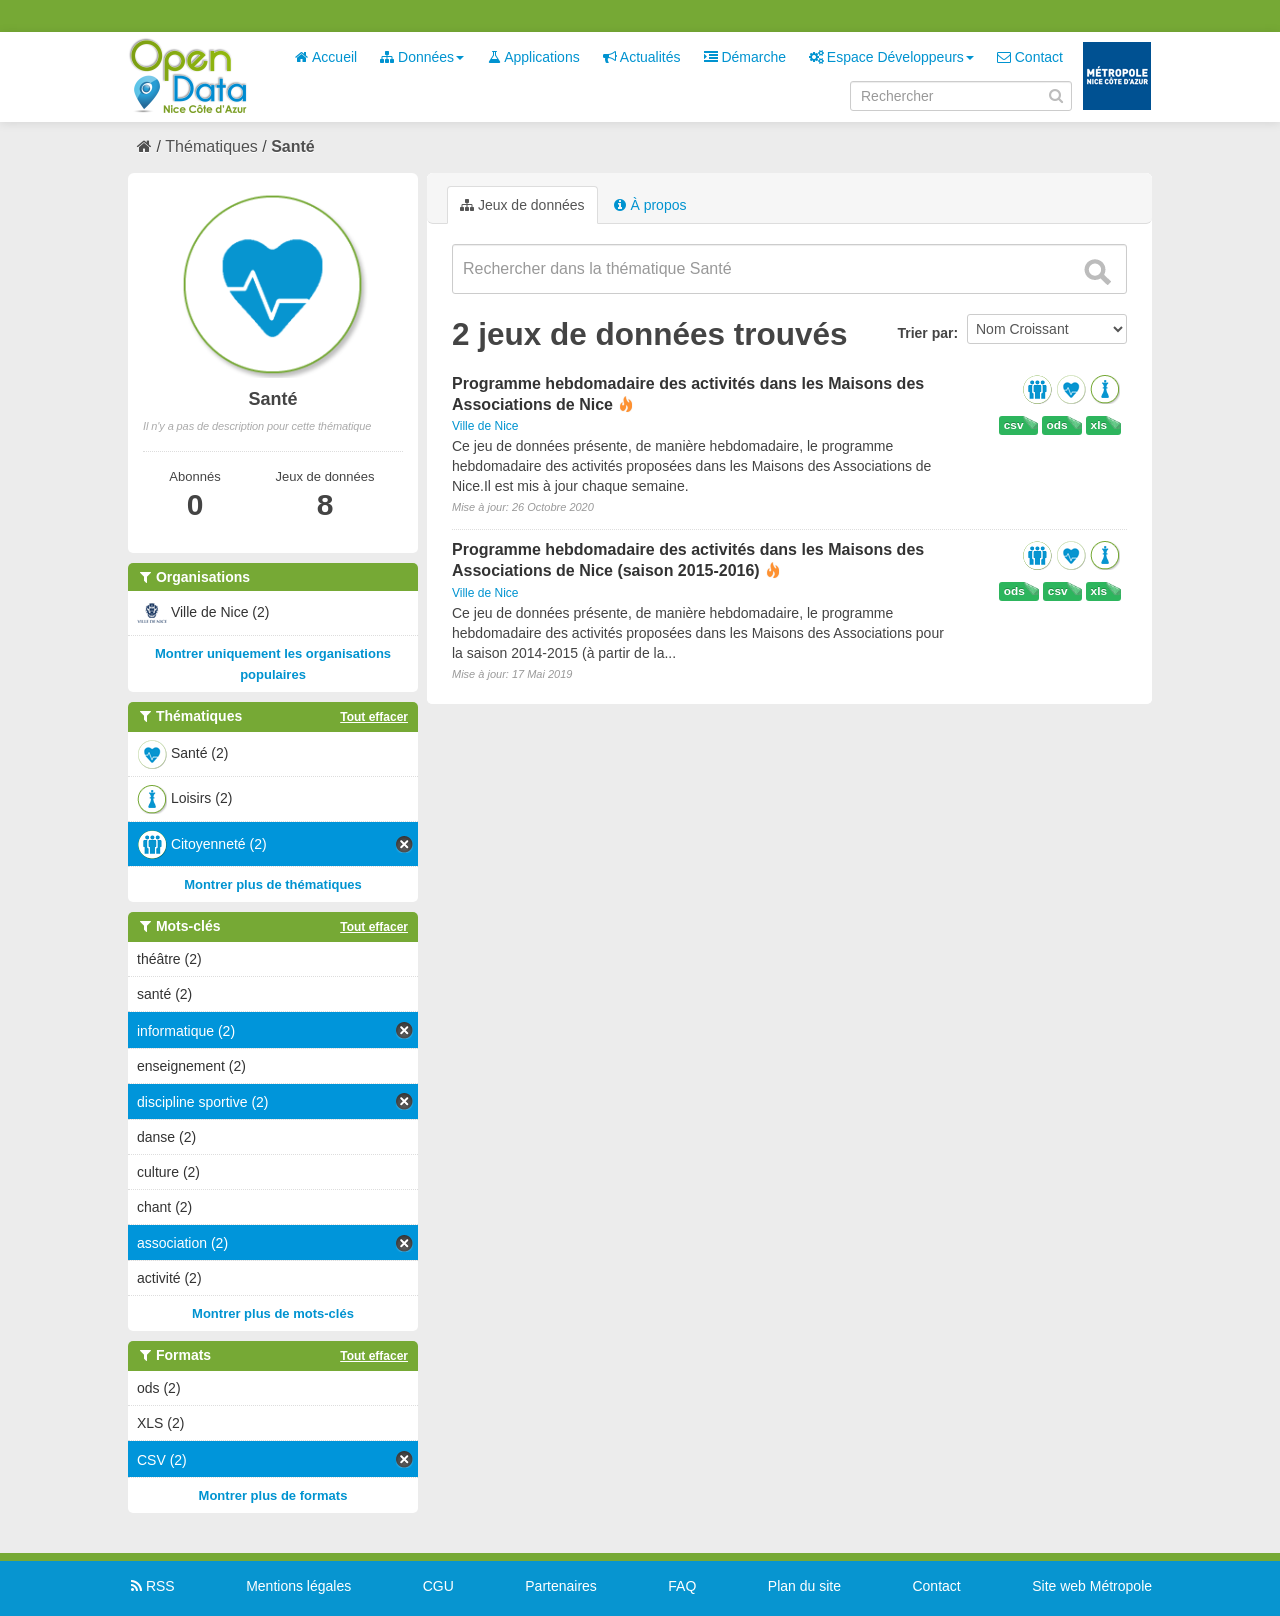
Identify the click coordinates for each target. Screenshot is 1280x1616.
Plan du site (804, 1586)
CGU (438, 1586)
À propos (650, 205)
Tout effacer (374, 717)
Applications (533, 57)
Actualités (642, 57)
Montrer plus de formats (273, 1495)
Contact (1030, 57)
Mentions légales (298, 1586)
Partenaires (561, 1586)
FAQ (682, 1586)
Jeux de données (522, 205)
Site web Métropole (1092, 1586)
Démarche (745, 57)
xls (1099, 425)
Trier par (925, 333)
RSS (151, 1586)
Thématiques (211, 146)
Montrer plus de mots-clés (273, 1313)
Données (422, 57)
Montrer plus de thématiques (273, 884)
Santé (293, 146)
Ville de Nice (485, 426)
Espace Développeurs (891, 57)
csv (1014, 425)
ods (1057, 425)
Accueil (326, 57)
